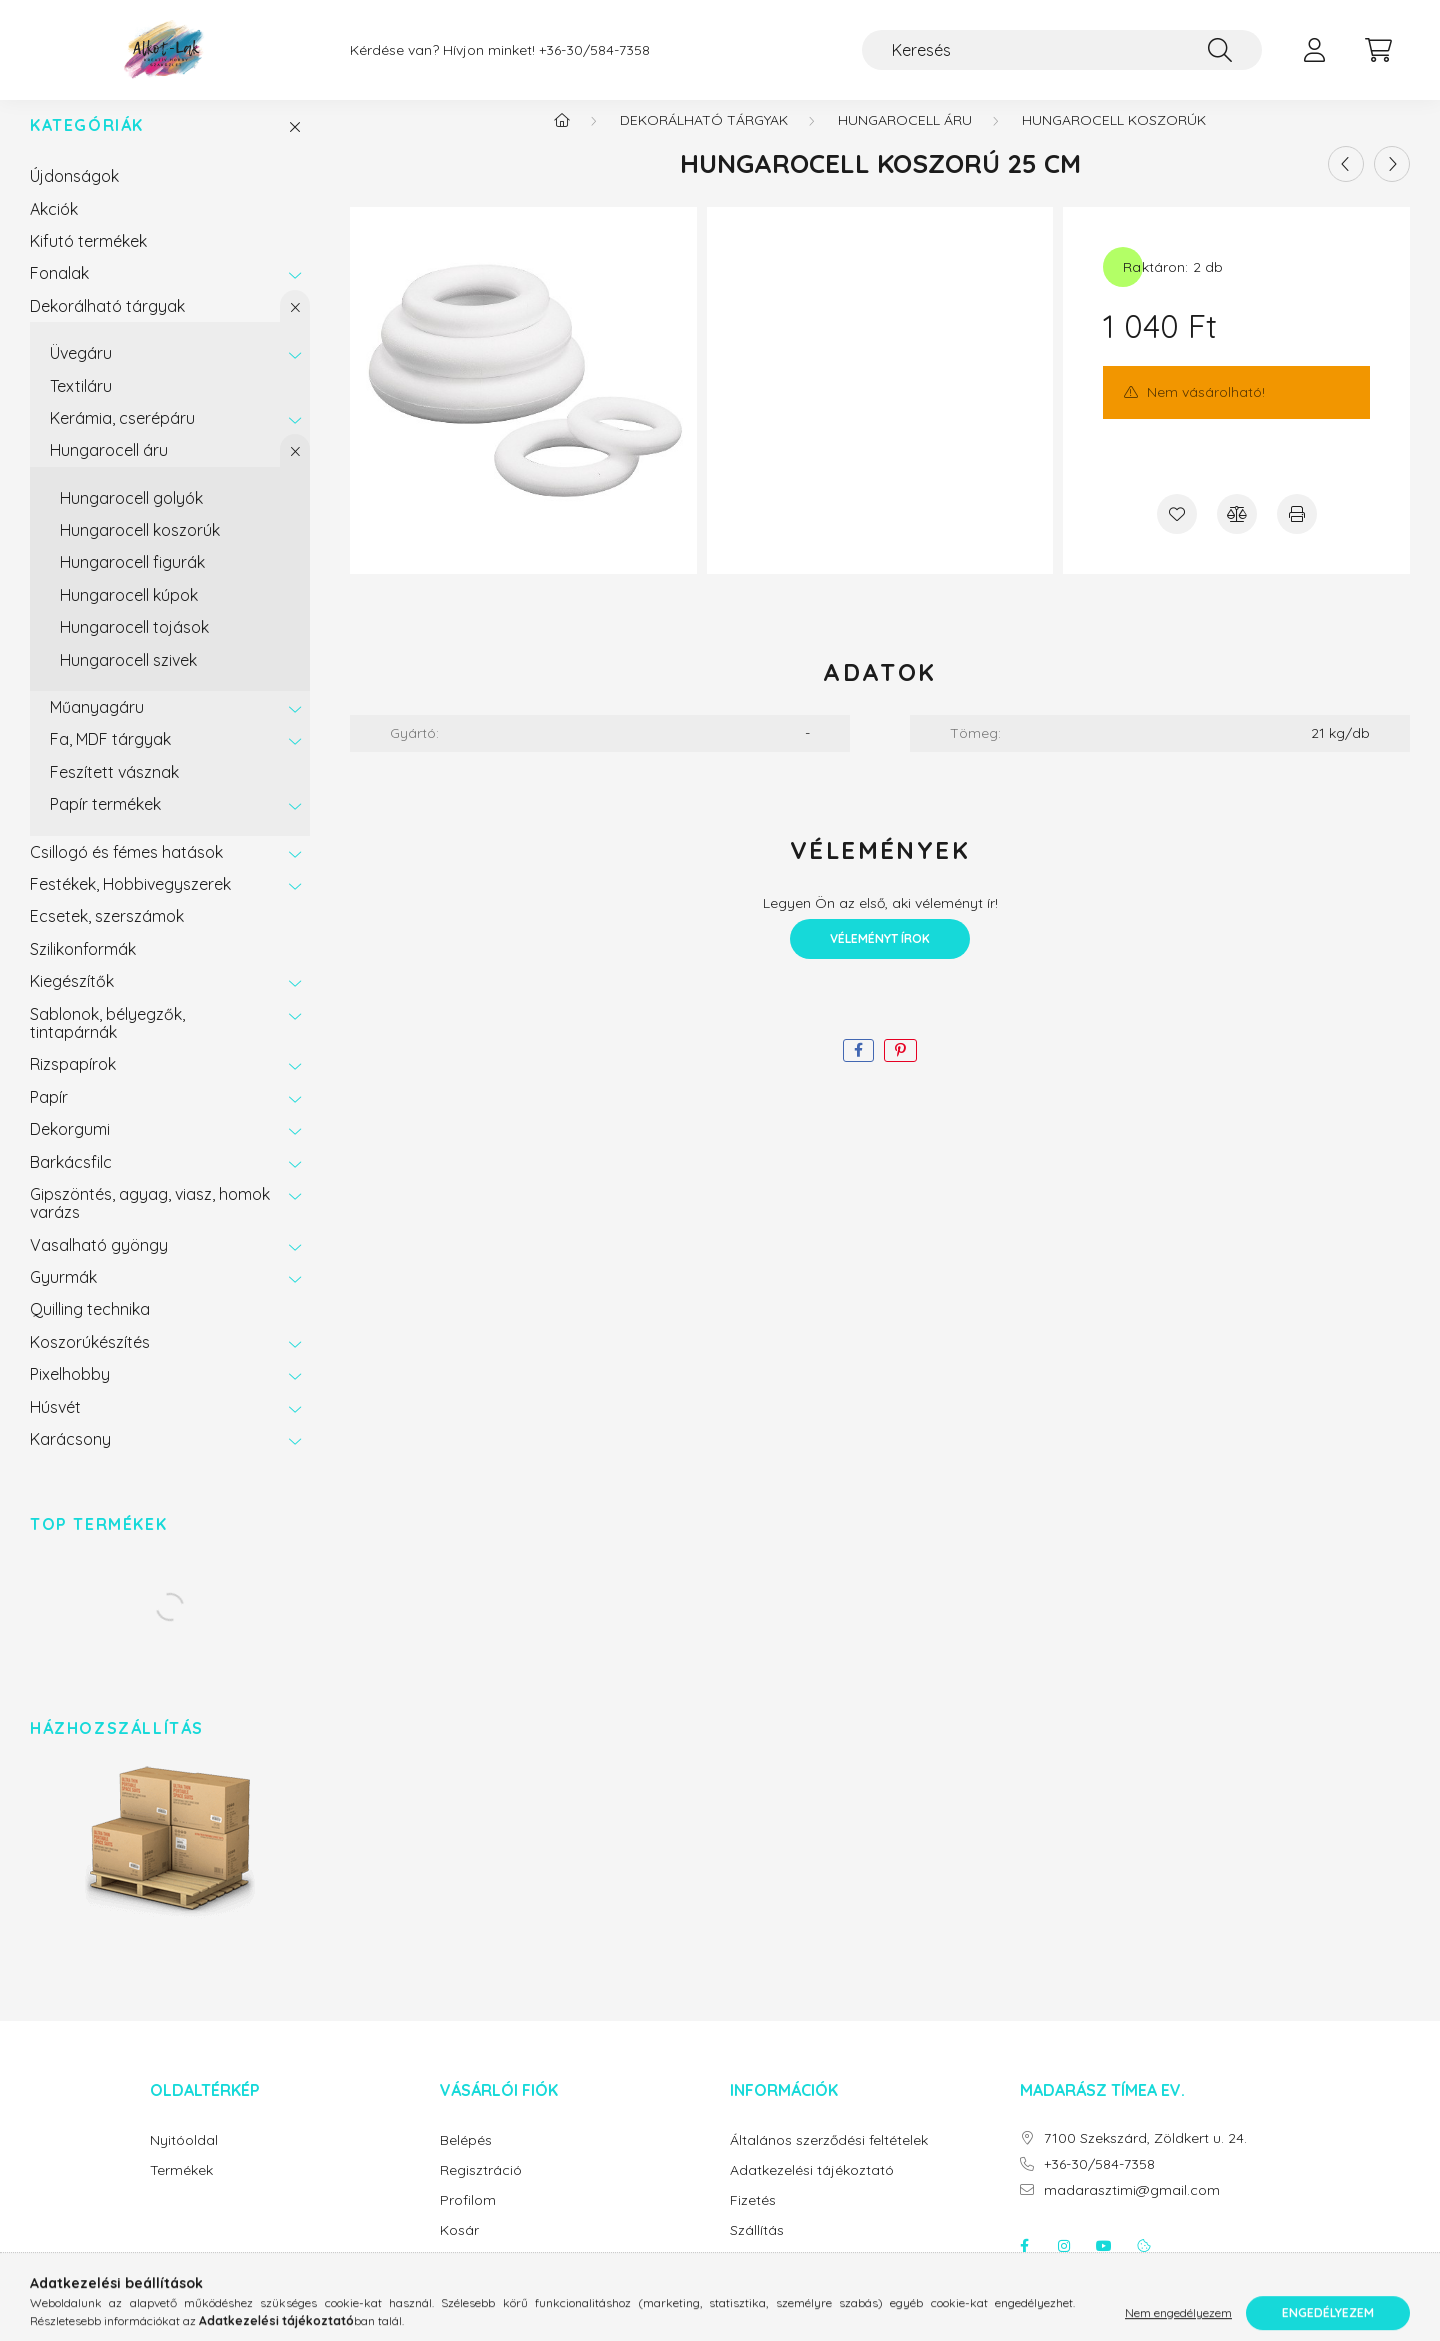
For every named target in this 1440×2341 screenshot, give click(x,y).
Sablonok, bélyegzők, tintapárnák (107, 1043)
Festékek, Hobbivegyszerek (130, 904)
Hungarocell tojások (134, 647)
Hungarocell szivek (128, 680)
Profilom (468, 2220)
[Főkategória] (562, 140)
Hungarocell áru (109, 470)
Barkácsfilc (71, 1182)
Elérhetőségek (776, 2280)
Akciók (54, 229)
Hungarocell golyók (131, 518)
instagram (1064, 2266)
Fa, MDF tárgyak (110, 759)
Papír (49, 1117)
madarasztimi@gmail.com (1132, 2210)
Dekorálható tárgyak (107, 326)
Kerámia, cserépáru (122, 438)
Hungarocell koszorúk (140, 550)
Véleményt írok (880, 958)
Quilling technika (90, 1329)
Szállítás (757, 2250)
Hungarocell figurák (132, 582)
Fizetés (753, 2220)
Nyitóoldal (184, 2160)
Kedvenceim (480, 2280)
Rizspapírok (73, 1084)
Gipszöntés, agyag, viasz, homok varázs (150, 1223)
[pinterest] (900, 1070)
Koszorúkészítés (90, 1362)
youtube (1104, 2266)
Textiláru (81, 406)
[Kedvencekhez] (1177, 534)
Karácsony (70, 1459)
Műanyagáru (97, 727)
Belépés (466, 2160)
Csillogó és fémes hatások (126, 872)
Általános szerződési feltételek (829, 2160)
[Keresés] (1062, 50)
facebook (1024, 2266)
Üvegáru (81, 373)
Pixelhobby (70, 1394)
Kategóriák (87, 145)
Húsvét (55, 1427)
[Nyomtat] (1297, 534)
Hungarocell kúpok (129, 615)
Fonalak (59, 293)
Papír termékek (105, 824)
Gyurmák (63, 1297)
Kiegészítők (72, 1001)
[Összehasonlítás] (1237, 534)
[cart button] (1378, 50)
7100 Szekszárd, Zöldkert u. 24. (1145, 2158)
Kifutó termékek (88, 261)
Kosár (459, 2250)
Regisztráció (481, 2190)
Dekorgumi (70, 1149)
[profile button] (1314, 50)
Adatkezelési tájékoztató (812, 2190)
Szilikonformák (83, 969)
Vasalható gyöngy (99, 1265)
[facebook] (858, 1070)
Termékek (181, 2190)
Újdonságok (74, 196)
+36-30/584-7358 (594, 50)
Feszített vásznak (114, 792)
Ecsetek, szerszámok (107, 936)
